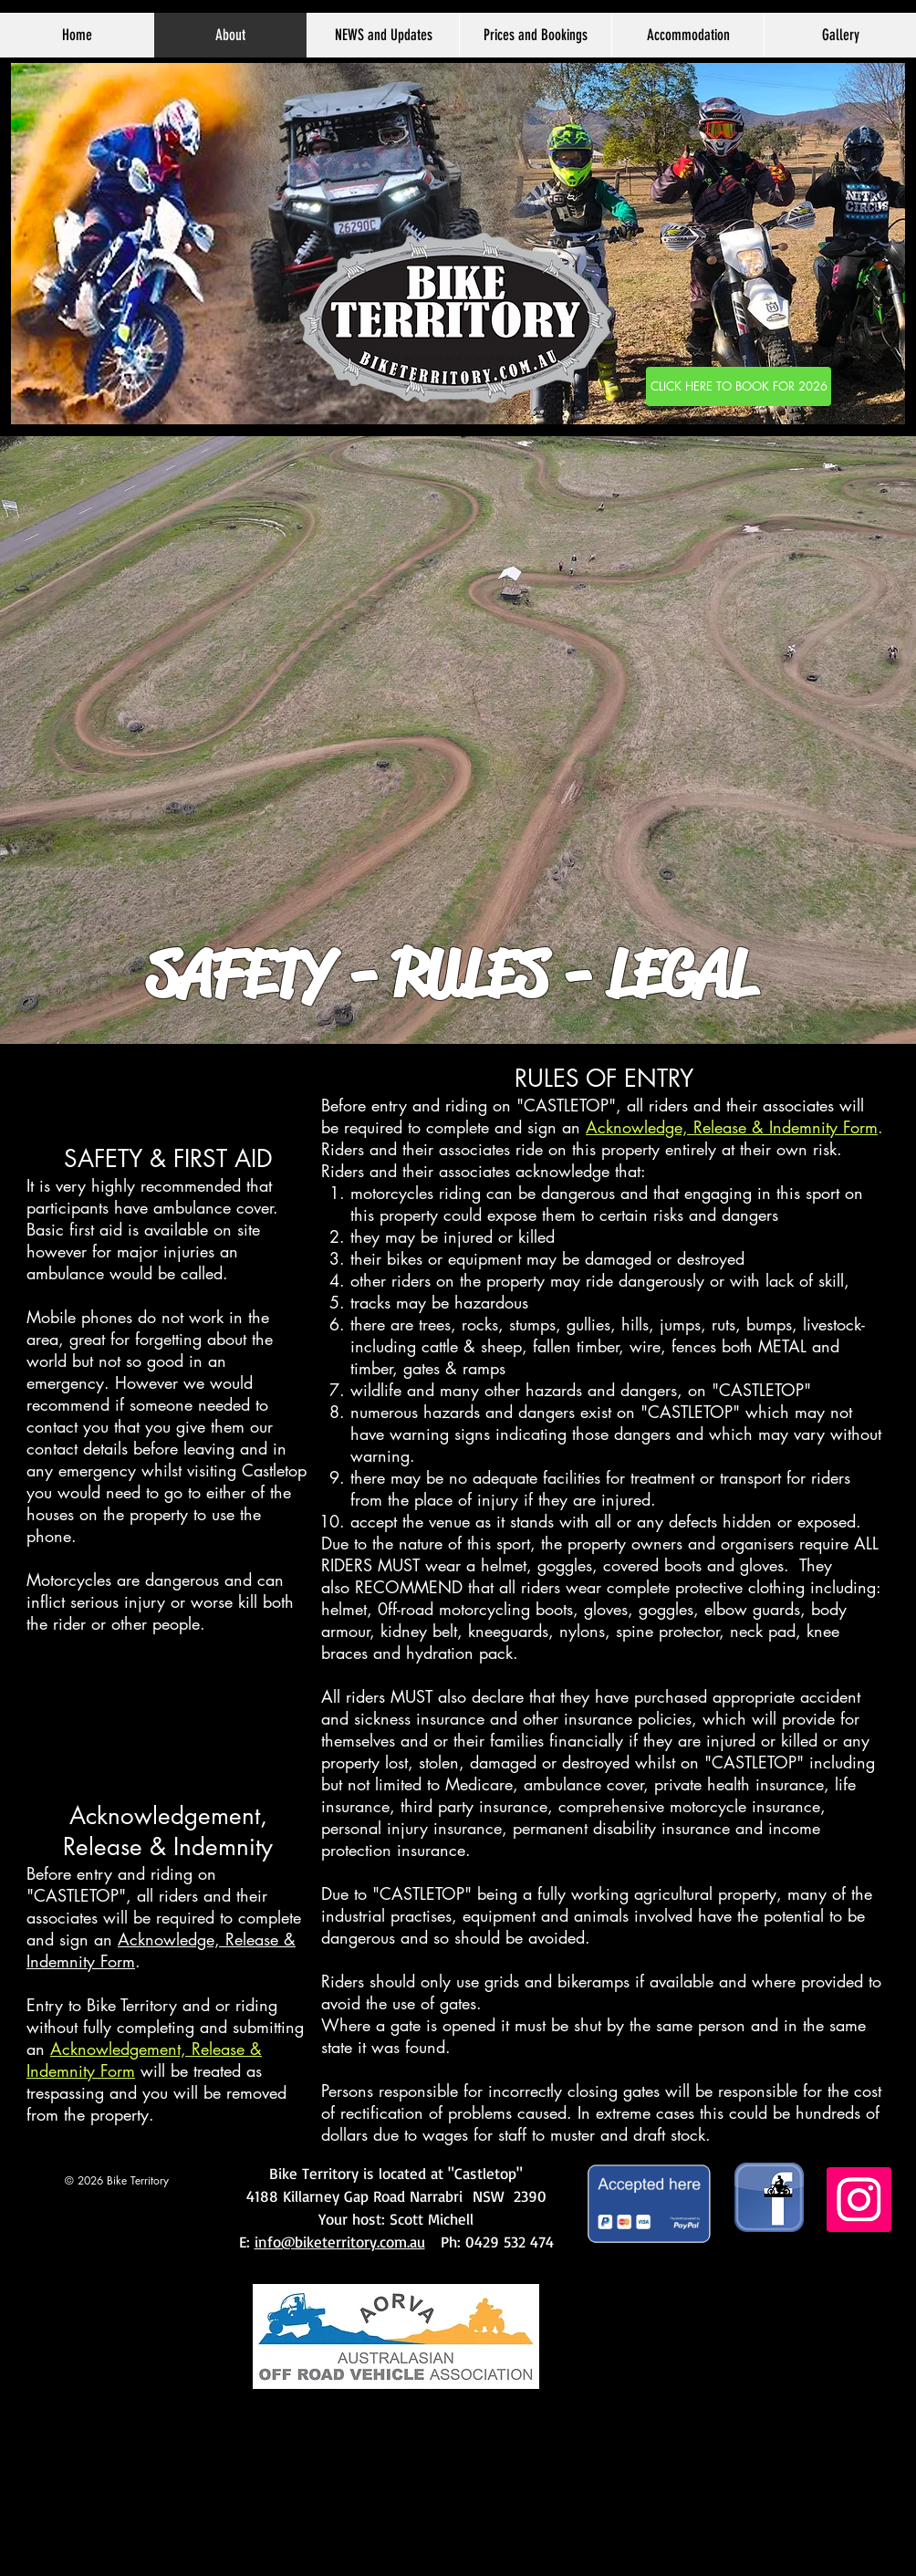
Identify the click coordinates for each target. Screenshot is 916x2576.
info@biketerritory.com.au (340, 2241)
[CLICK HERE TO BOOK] (738, 386)
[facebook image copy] (769, 2197)
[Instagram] (859, 2199)
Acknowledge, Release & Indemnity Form (732, 1127)
